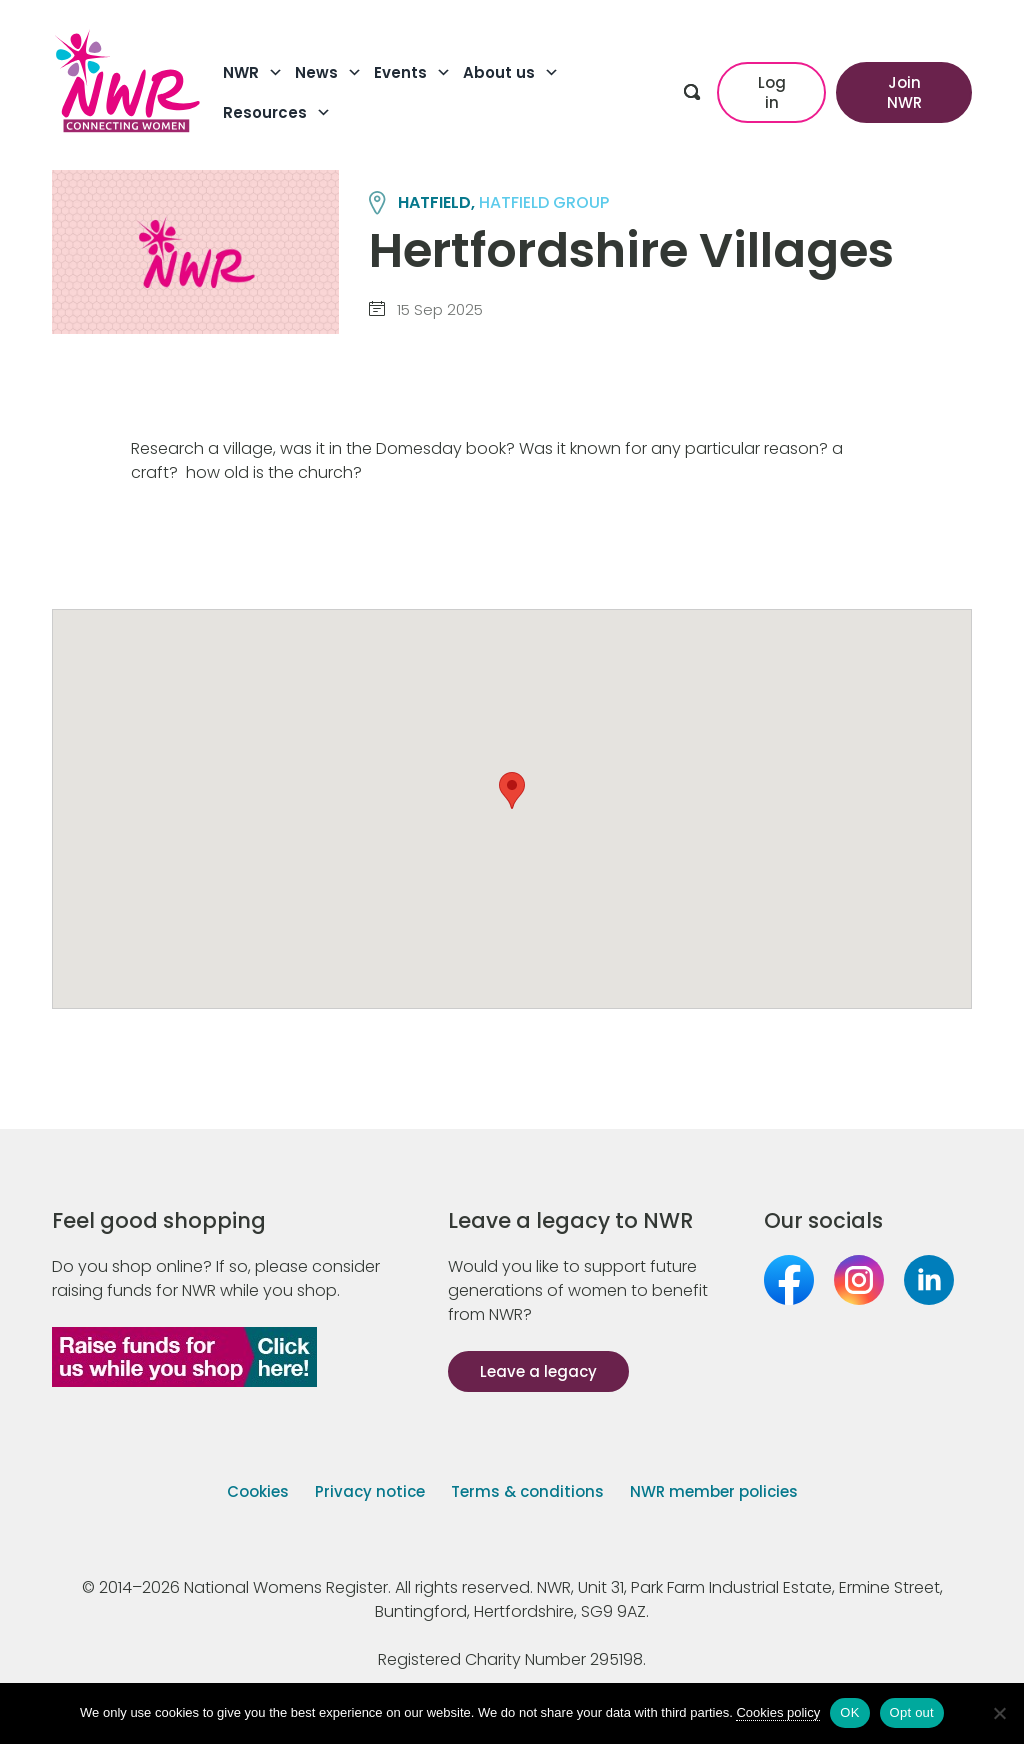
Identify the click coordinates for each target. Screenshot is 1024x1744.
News (328, 73)
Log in (772, 92)
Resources (277, 113)
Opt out (912, 1712)
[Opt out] (999, 1713)
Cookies (258, 1491)
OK (849, 1712)
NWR (253, 73)
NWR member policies (714, 1491)
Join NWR (904, 92)
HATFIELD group (544, 202)
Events (412, 73)
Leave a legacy (538, 1371)
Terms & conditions (527, 1491)
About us (511, 73)
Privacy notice (370, 1491)
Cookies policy (778, 1712)
